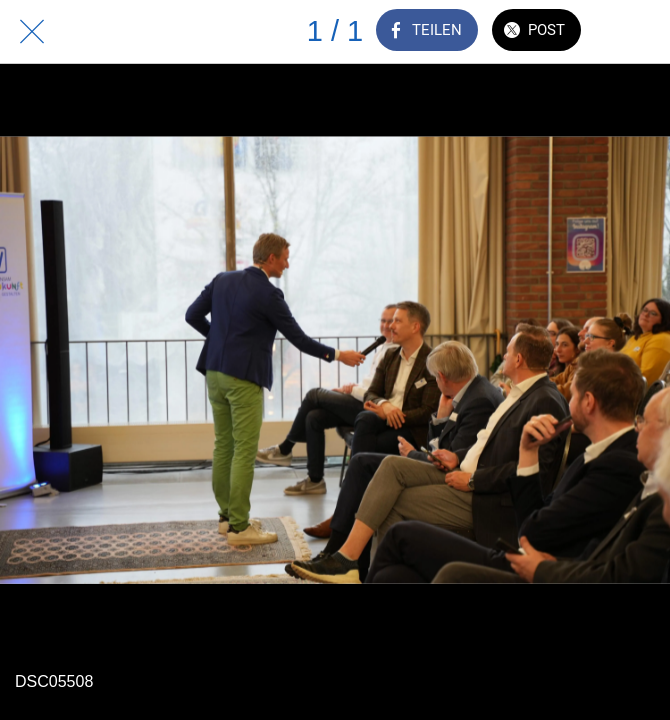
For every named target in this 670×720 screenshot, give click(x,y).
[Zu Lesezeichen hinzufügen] (638, 32)
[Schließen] (32, 32)
